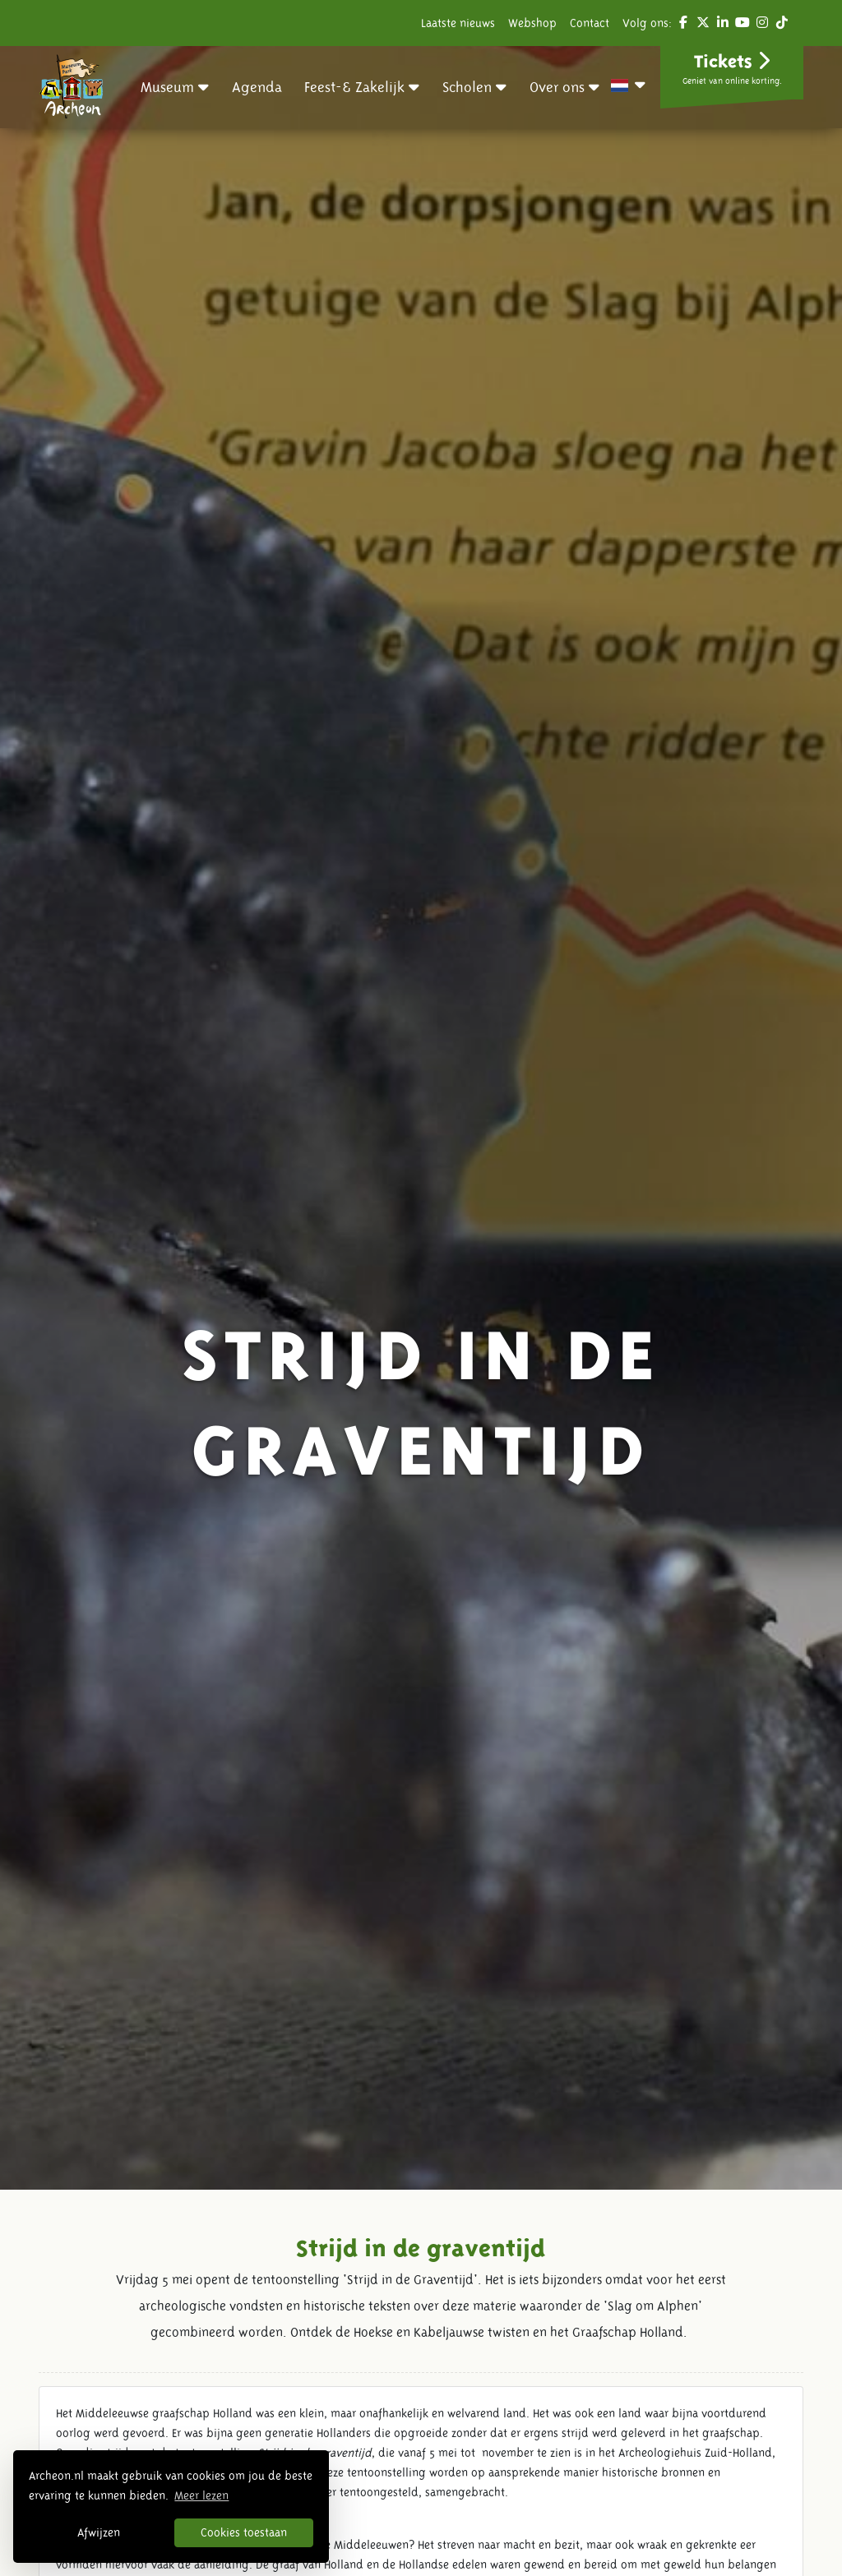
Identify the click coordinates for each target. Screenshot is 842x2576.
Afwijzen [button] (98, 2532)
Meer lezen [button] (201, 2495)
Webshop (532, 23)
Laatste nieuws (458, 23)
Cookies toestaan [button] (244, 2532)
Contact (589, 23)
